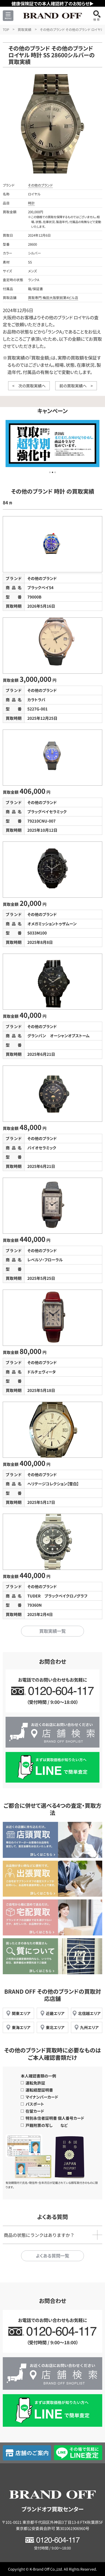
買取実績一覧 (52, 1631)
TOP (6, 29)
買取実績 (24, 29)
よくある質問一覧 (52, 2255)
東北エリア (55, 2027)
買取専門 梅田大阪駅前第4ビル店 (53, 297)
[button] (50, 472)
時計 (31, 202)
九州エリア (89, 2027)
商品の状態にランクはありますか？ (39, 2235)
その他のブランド (40, 185)
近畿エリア (55, 2013)
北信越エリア (89, 2013)
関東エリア (21, 2013)
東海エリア (21, 2027)
